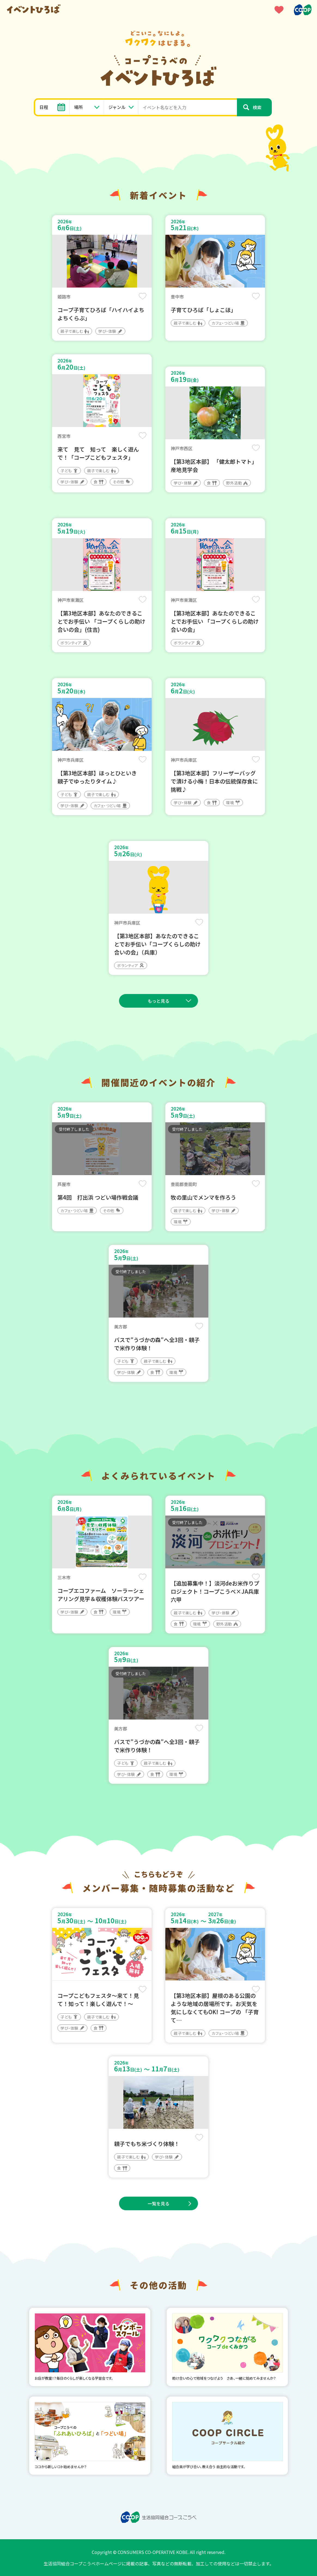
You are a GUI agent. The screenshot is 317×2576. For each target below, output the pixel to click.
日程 (43, 107)
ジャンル (117, 107)
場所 (78, 107)
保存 (142, 296)
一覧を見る (158, 2203)
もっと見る (158, 1001)
